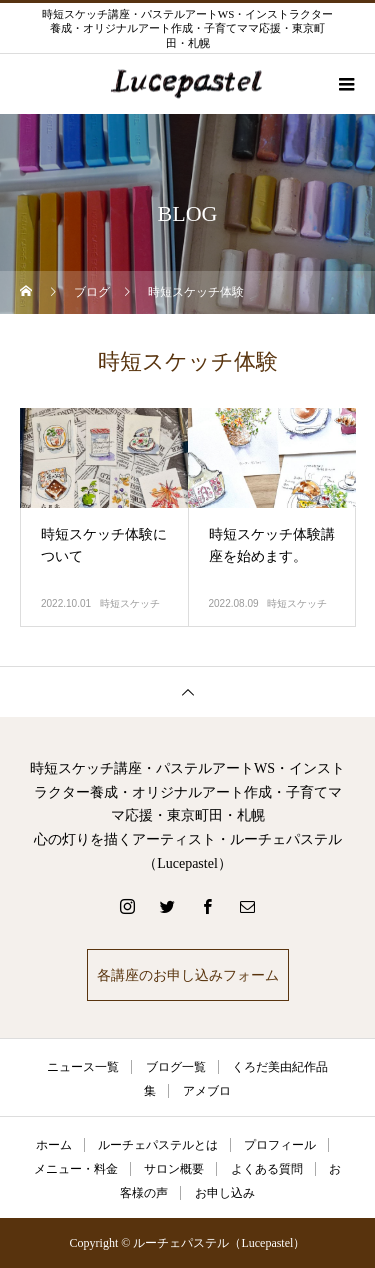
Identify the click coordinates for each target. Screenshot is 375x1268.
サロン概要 (174, 1169)
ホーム (54, 1145)
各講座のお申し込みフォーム (188, 975)
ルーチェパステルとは (158, 1145)
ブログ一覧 (176, 1067)
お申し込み (225, 1193)
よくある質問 (267, 1169)
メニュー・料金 (76, 1169)
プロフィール (280, 1145)
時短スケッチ (130, 603)
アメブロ (207, 1091)
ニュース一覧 (83, 1067)
